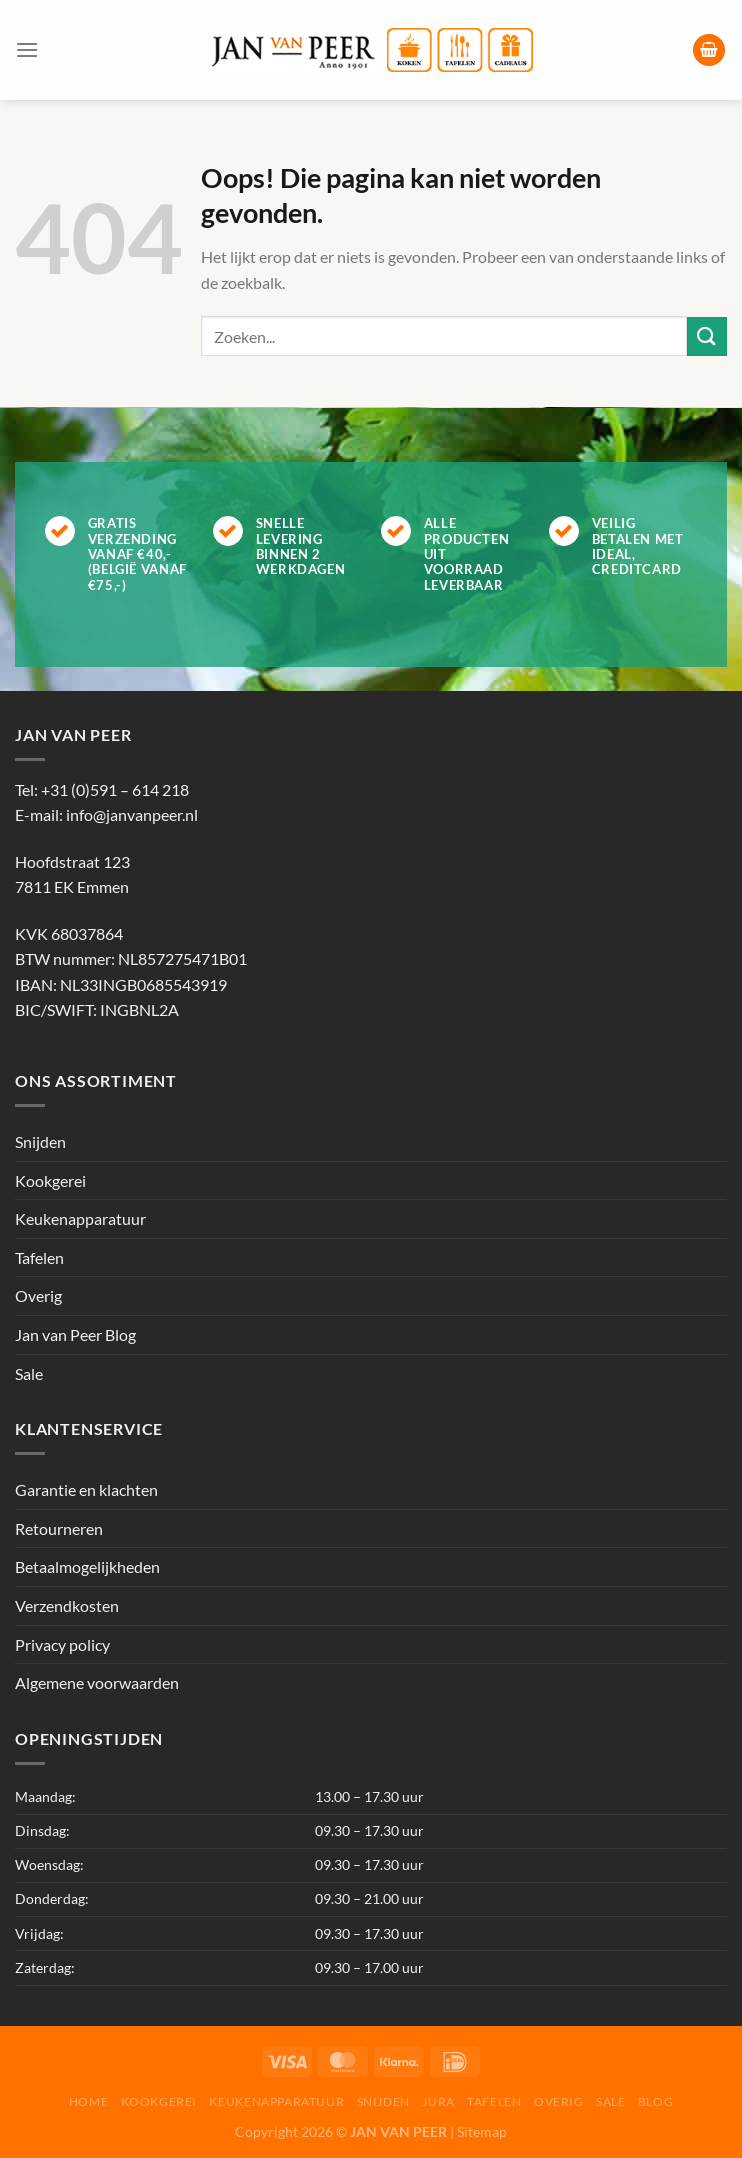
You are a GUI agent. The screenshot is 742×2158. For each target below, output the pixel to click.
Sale (29, 1373)
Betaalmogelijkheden (87, 1566)
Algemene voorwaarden (97, 1682)
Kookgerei (50, 1180)
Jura (438, 2101)
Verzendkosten (67, 1605)
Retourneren (59, 1528)
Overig (38, 1295)
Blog (655, 2101)
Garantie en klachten (86, 1489)
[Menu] (27, 49)
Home (88, 2101)
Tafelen (39, 1257)
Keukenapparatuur (80, 1218)
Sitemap (482, 2131)
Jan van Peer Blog (75, 1334)
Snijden (40, 1141)
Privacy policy (62, 1644)
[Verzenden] (707, 336)
